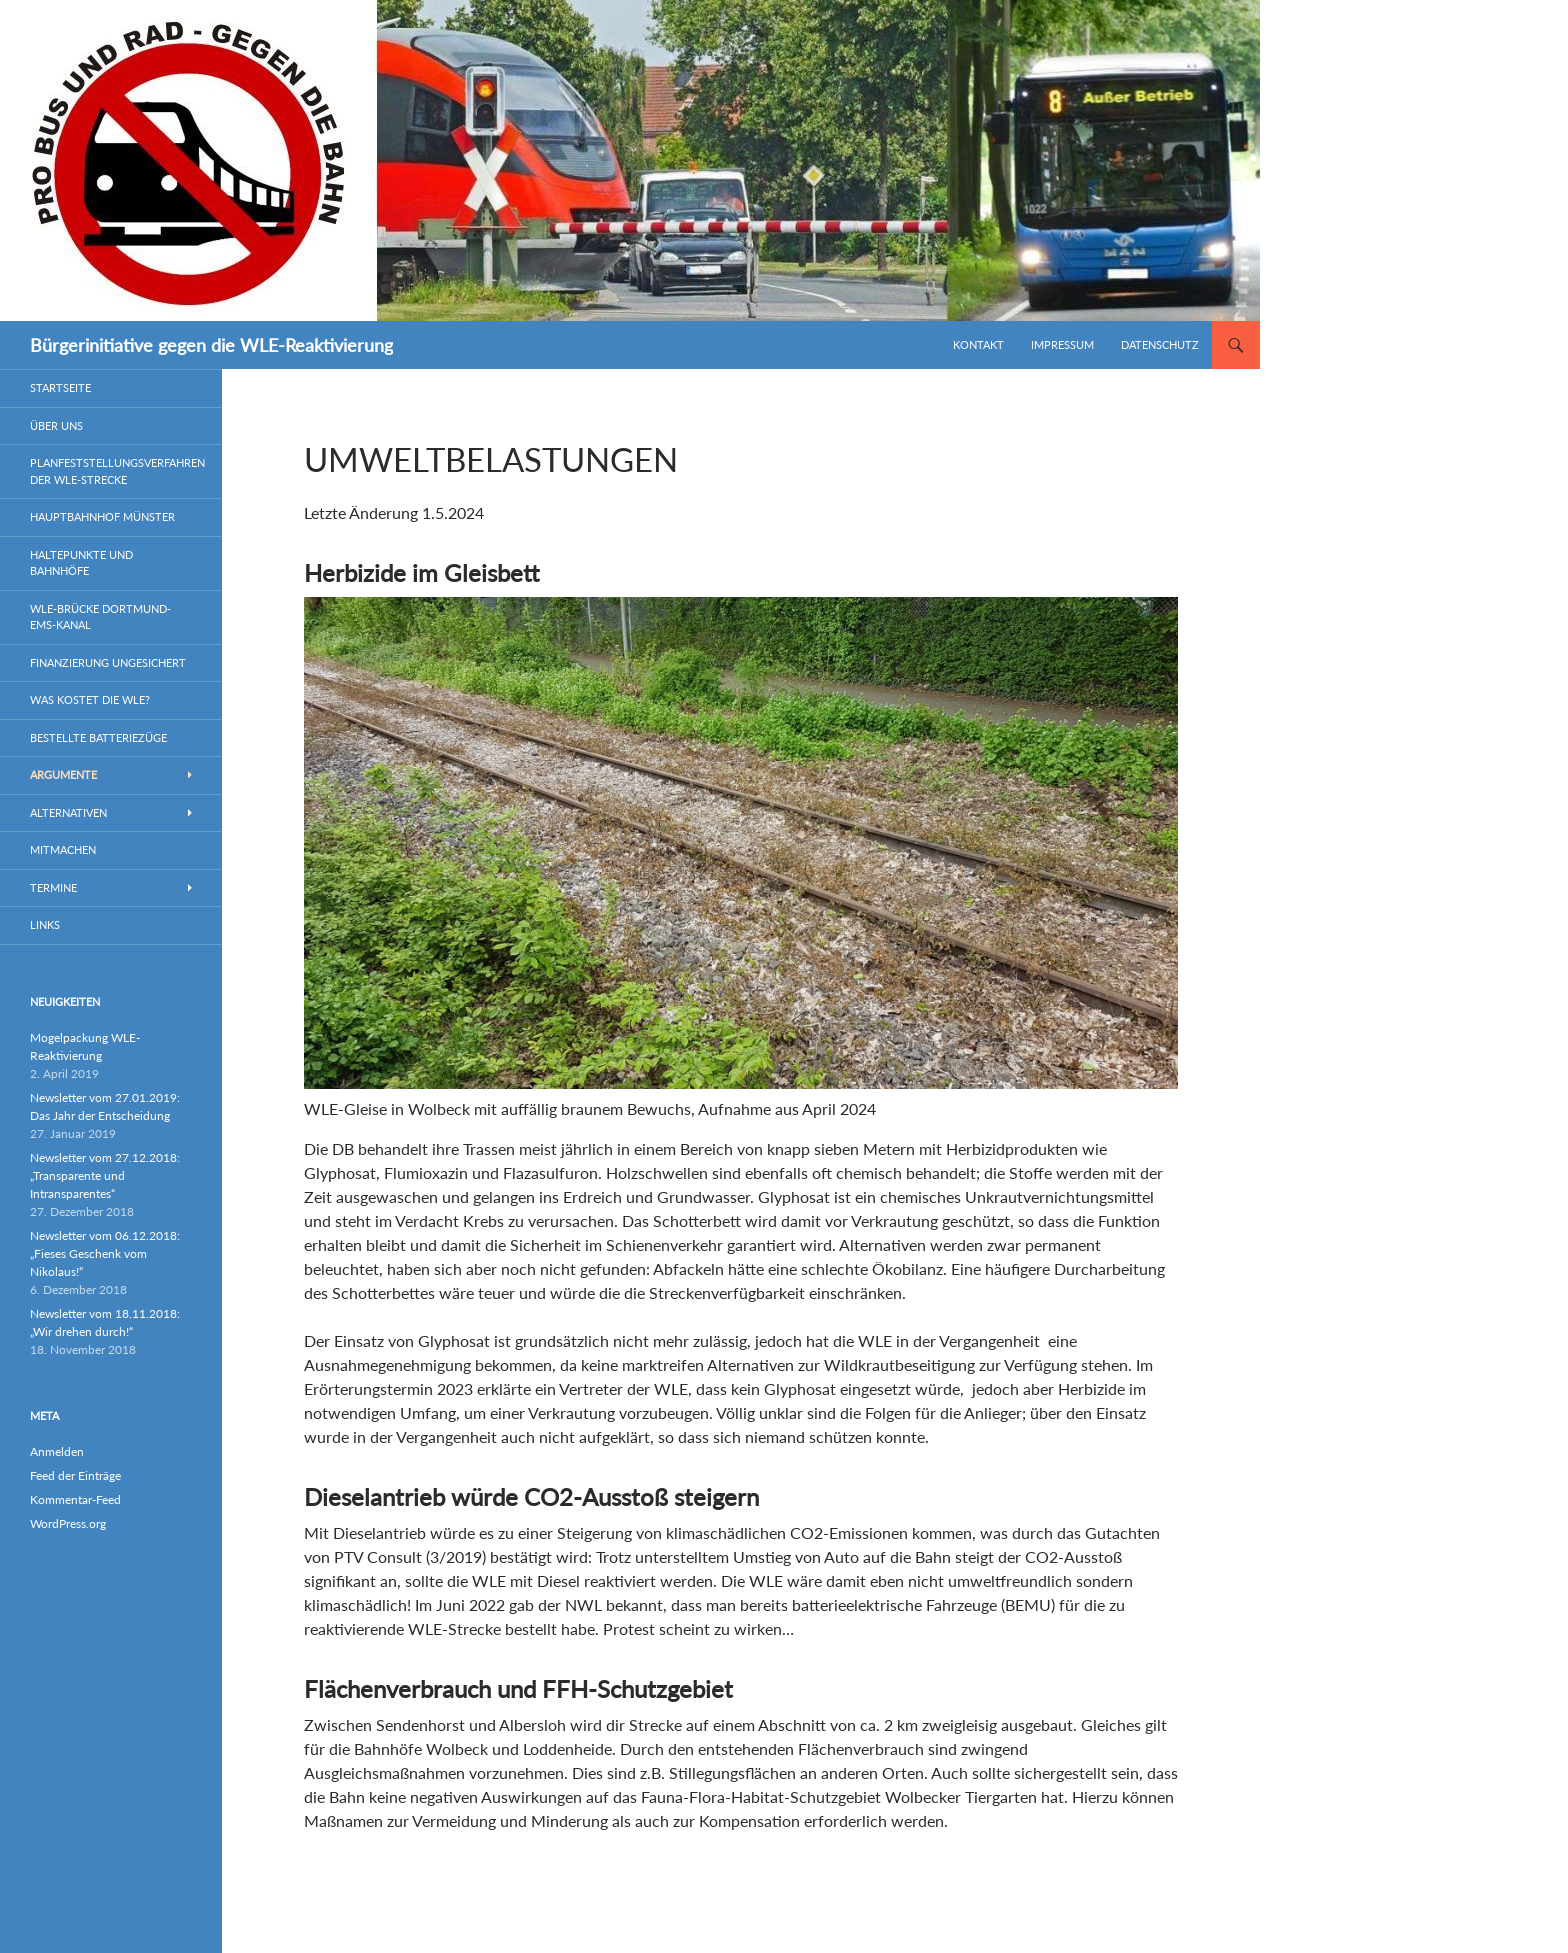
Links (45, 924)
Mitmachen (63, 849)
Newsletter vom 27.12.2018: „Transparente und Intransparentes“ (105, 1175)
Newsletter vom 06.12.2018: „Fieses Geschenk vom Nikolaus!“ (105, 1253)
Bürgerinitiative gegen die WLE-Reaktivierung (211, 345)
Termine (53, 887)
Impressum (1062, 344)
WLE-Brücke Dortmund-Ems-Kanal (100, 617)
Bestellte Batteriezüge (98, 737)
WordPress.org (68, 1523)
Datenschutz (1160, 344)
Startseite (60, 387)
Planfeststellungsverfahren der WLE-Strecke (117, 471)
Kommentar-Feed (75, 1499)
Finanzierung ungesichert (108, 662)
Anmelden (57, 1451)
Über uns (56, 425)
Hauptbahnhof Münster (102, 516)
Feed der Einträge (75, 1475)
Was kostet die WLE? (90, 699)
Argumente (63, 774)
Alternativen (68, 812)
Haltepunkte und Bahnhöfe (81, 563)
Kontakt (978, 344)
